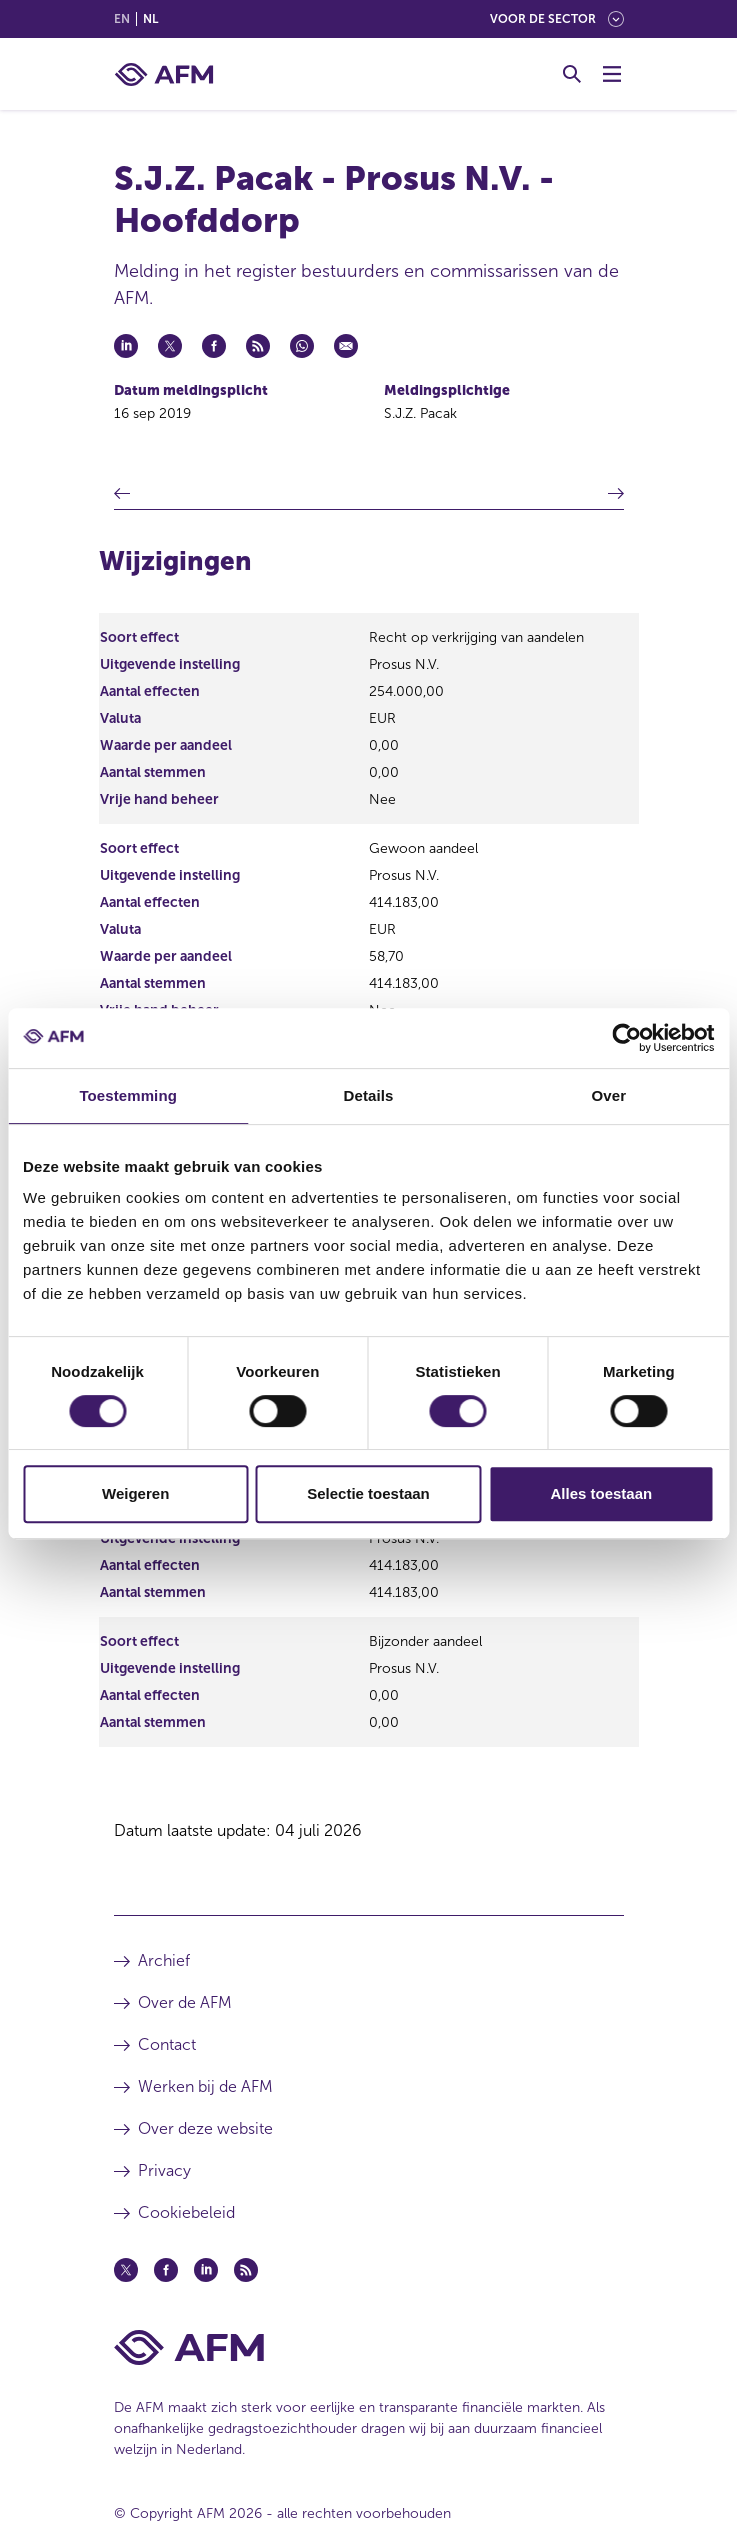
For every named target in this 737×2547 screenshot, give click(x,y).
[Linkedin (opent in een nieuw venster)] (206, 2270)
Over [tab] (609, 1095)
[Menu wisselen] (612, 74)
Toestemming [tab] (128, 1095)
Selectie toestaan (368, 1493)
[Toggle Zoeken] (572, 74)
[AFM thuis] (164, 74)
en (122, 19)
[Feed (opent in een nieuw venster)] (246, 2270)
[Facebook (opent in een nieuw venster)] (166, 2270)
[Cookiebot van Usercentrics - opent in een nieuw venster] (626, 1038)
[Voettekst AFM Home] (369, 2347)
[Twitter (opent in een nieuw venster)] (126, 2270)
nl (150, 19)
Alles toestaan (601, 1493)
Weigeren (135, 1493)
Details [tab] (369, 1095)
